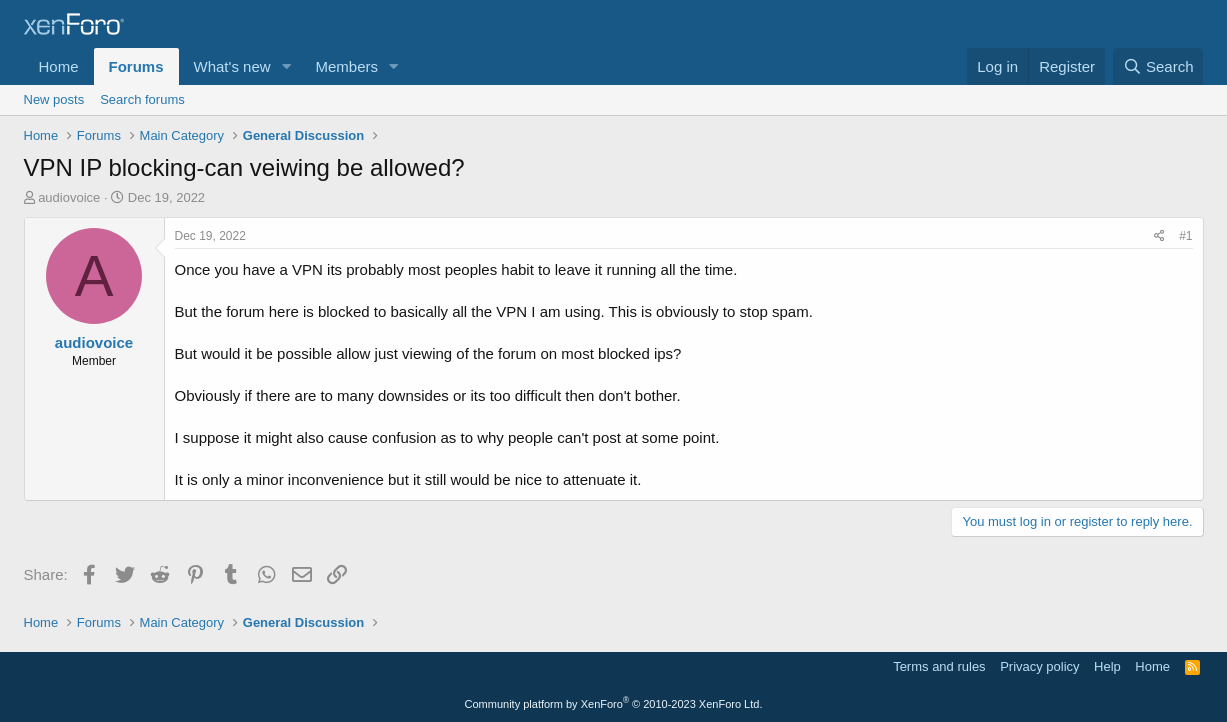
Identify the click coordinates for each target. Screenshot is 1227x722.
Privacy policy (1039, 666)
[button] (286, 66)
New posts (54, 99)
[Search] (1158, 66)
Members (346, 66)
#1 (1185, 236)
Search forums (142, 99)
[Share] (1159, 236)
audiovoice (69, 197)
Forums (136, 66)
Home (59, 66)
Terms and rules (939, 666)
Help (1107, 666)
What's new (232, 66)
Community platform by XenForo (614, 704)
